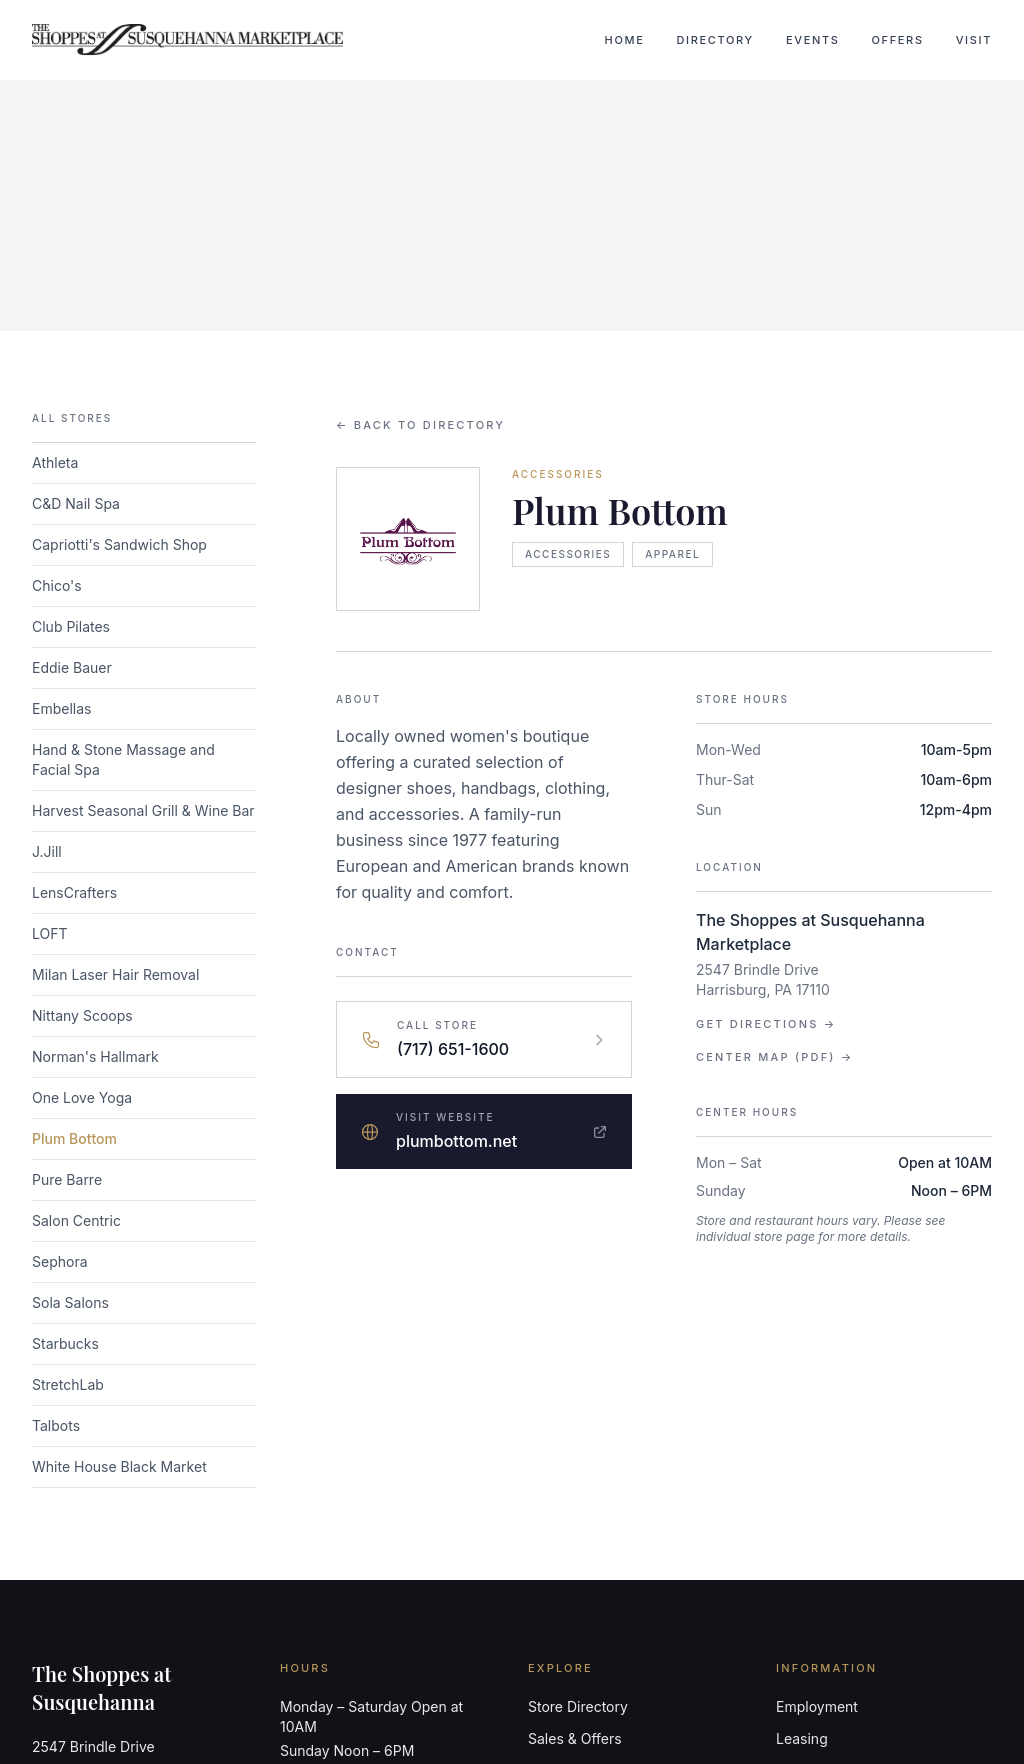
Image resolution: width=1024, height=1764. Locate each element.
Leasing (802, 1738)
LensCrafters (74, 892)
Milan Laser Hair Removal (115, 974)
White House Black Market (119, 1466)
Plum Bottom (74, 1138)
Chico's (57, 585)
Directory (715, 40)
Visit (974, 40)
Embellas (61, 708)
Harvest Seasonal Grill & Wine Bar (143, 810)
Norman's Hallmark (95, 1056)
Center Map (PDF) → (774, 1057)
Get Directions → (766, 1024)
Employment (817, 1706)
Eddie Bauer (72, 667)
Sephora (60, 1261)
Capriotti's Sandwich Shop (119, 544)
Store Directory (578, 1706)
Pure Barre (67, 1179)
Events (813, 40)
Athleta (55, 462)
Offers (897, 40)
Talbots (56, 1425)
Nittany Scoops (82, 1015)
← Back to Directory (420, 425)
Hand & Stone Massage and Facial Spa (123, 759)
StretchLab (68, 1384)
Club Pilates (71, 626)
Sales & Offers (575, 1738)
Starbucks (65, 1343)
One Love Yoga (82, 1097)
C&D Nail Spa (76, 503)
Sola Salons (70, 1302)
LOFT (50, 933)
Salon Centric (76, 1220)
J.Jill (47, 851)
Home (625, 40)
